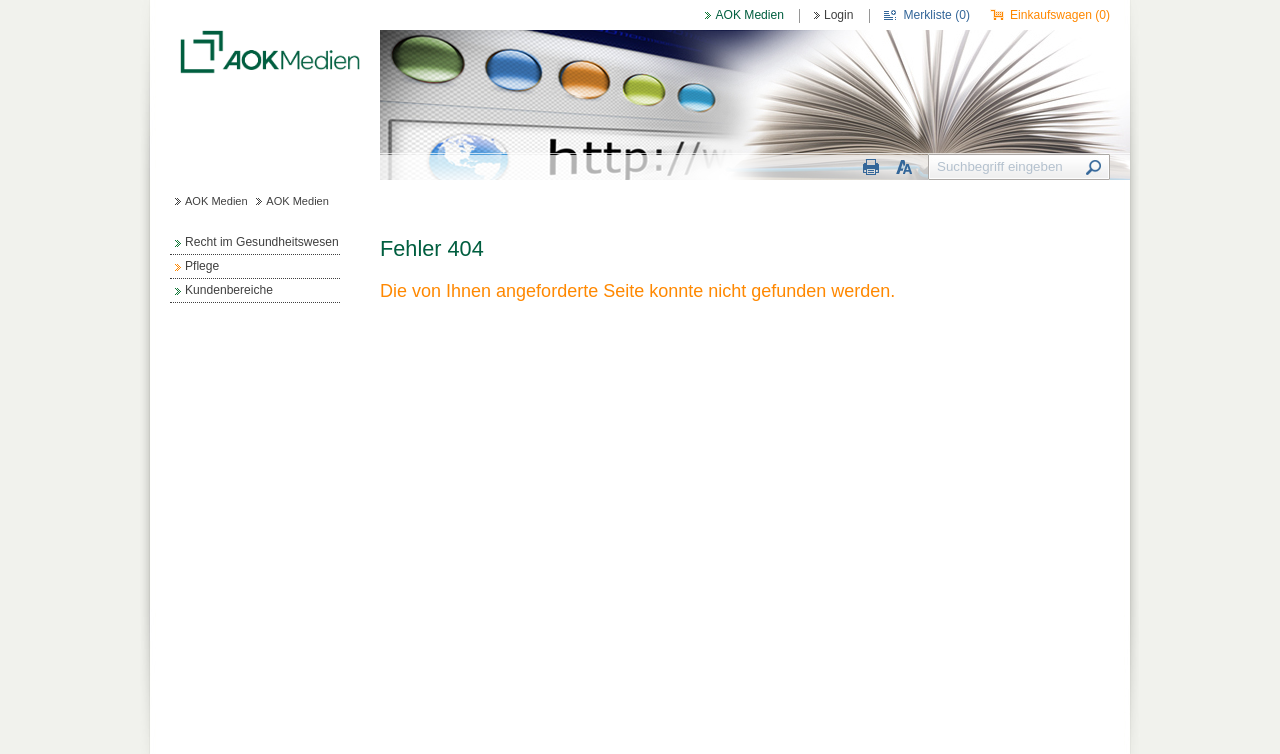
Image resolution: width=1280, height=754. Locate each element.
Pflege (202, 266)
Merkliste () (937, 15)
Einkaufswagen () (1060, 15)
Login (839, 15)
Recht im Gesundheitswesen (262, 242)
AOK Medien (749, 15)
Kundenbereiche (229, 290)
